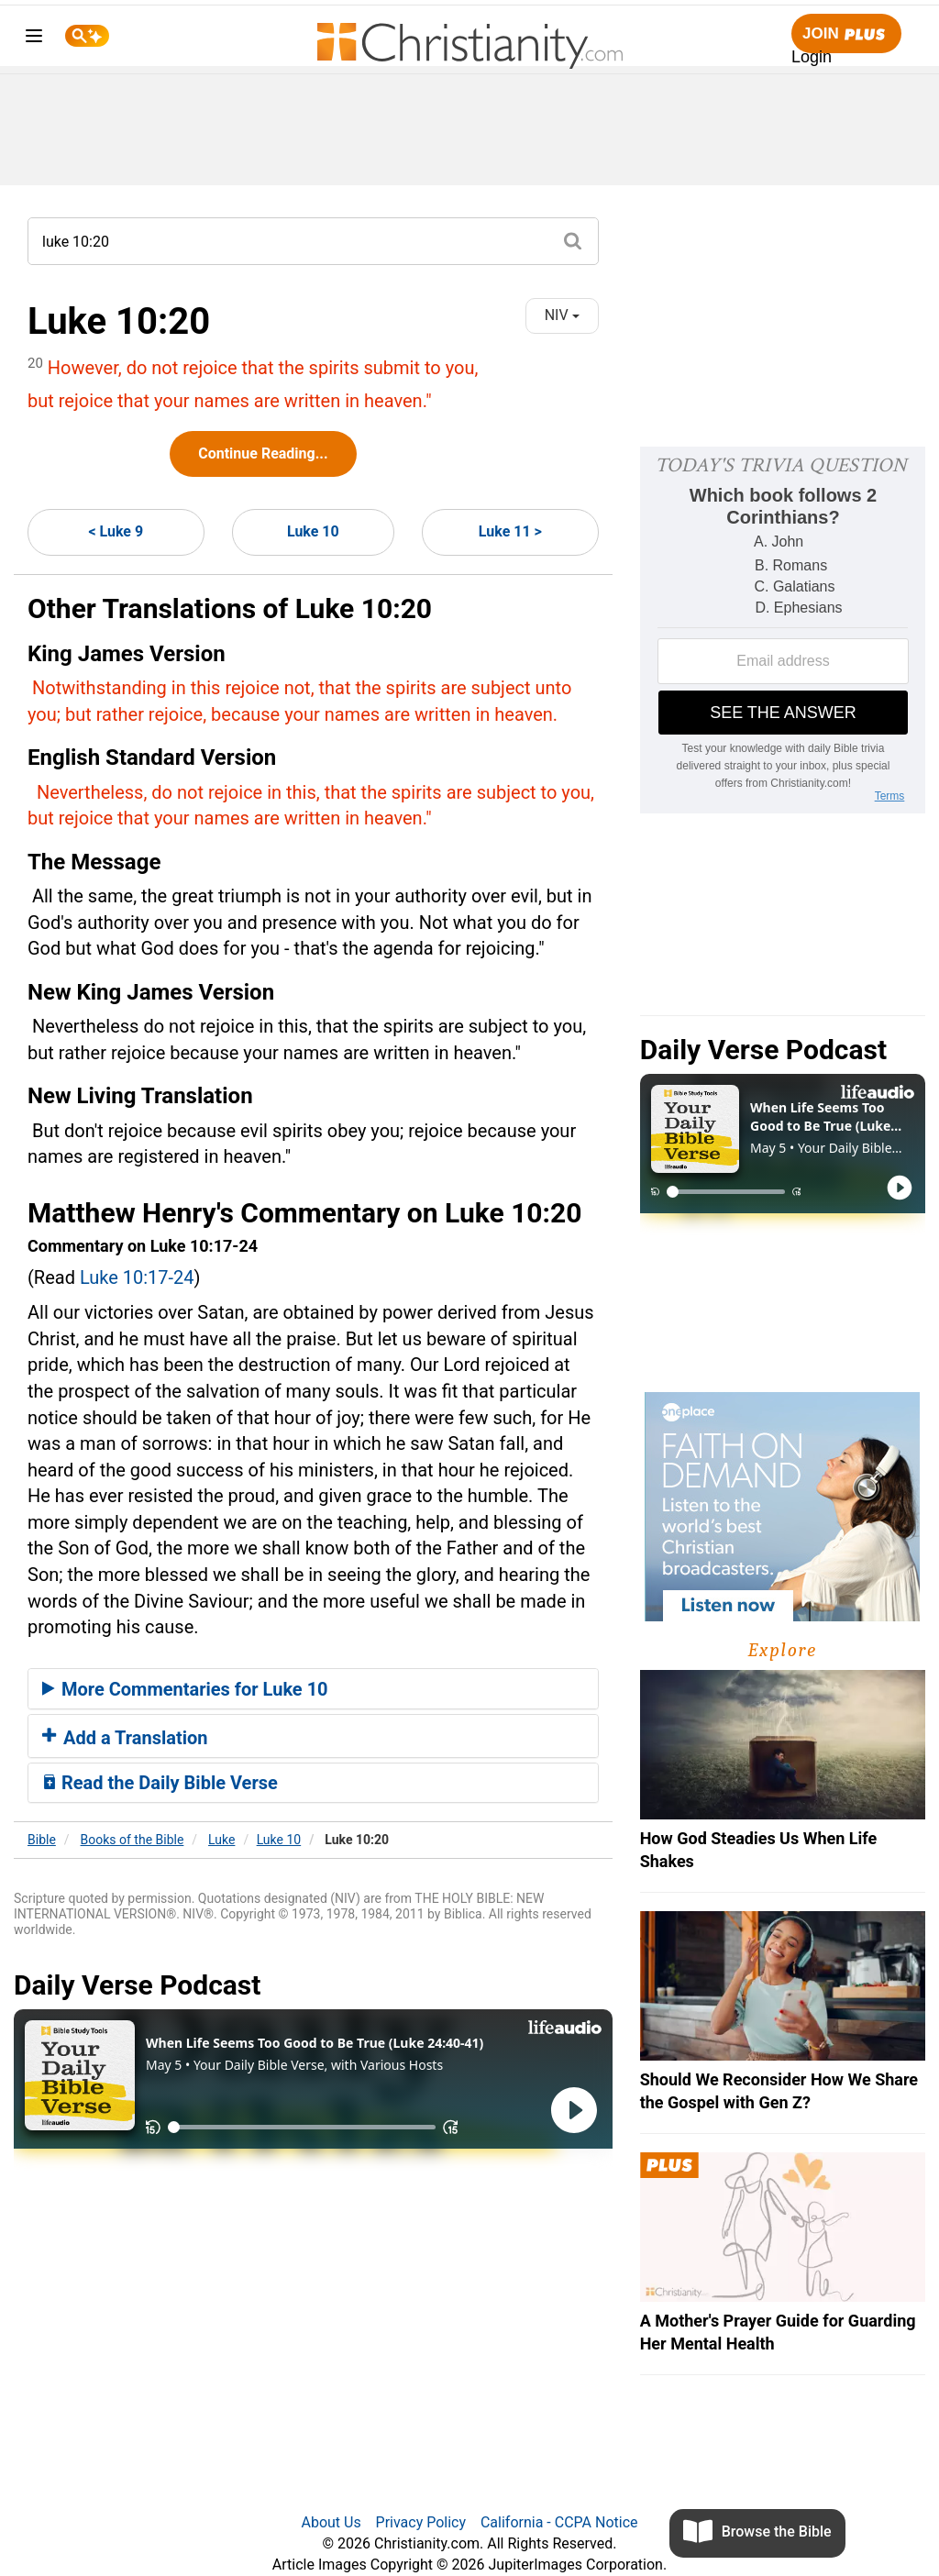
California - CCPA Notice (559, 2522)
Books (132, 1839)
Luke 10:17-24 (137, 1277)
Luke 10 (313, 531)
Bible (42, 1839)
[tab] (313, 1689)
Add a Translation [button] (125, 1738)
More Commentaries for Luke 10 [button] (185, 1689)
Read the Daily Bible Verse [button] (160, 1783)
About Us (330, 2522)
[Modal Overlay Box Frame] (782, 630)
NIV (562, 315)
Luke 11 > (510, 531)
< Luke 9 (115, 531)
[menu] (34, 39)
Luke (221, 1839)
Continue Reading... (262, 453)
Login (811, 57)
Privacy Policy (421, 2522)
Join (846, 34)
